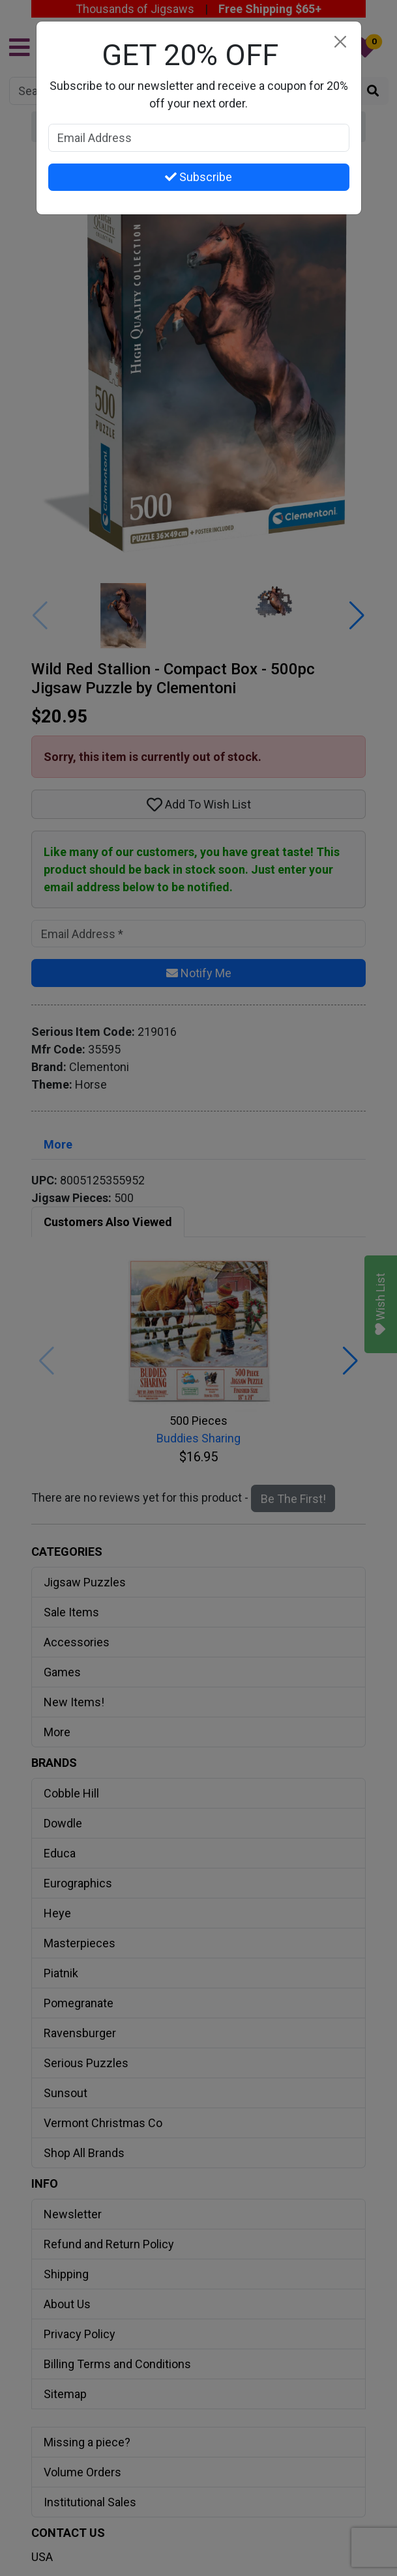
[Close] (340, 42)
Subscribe (198, 177)
